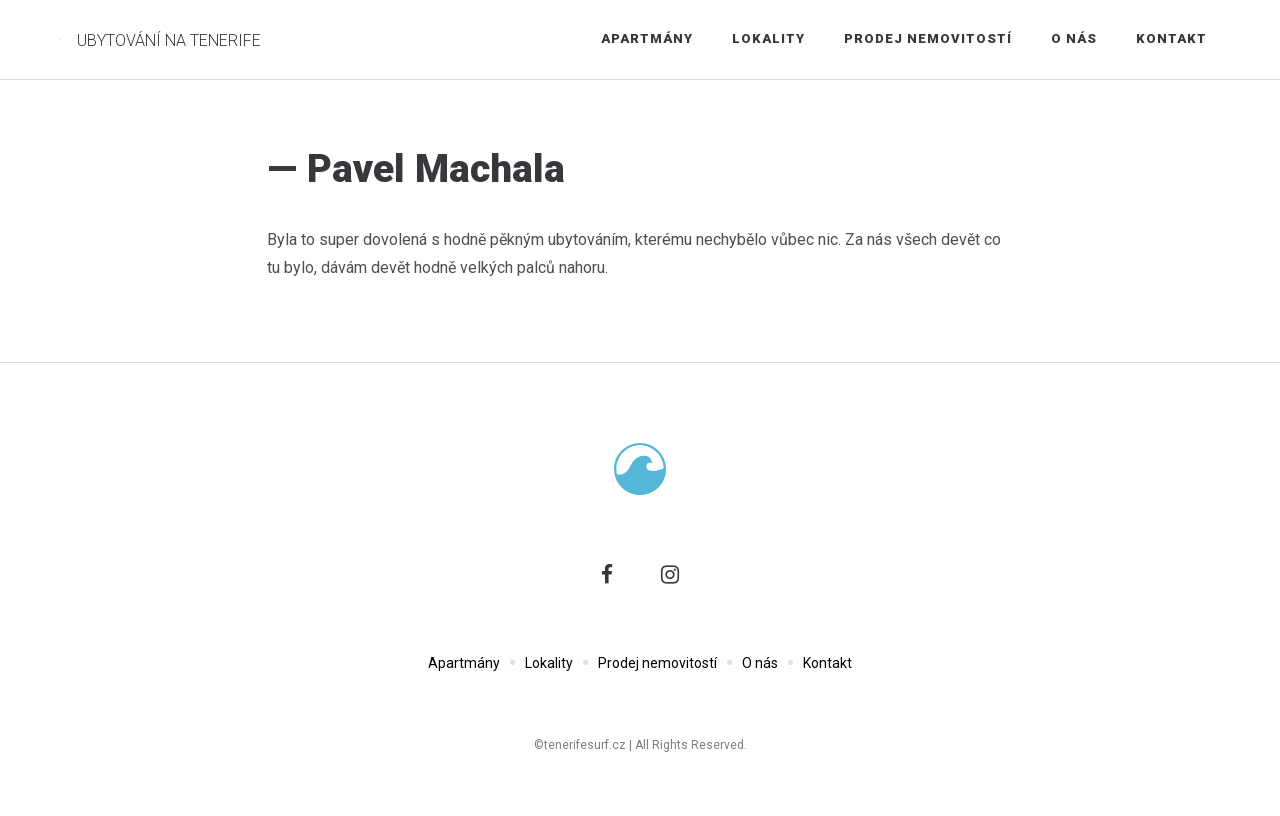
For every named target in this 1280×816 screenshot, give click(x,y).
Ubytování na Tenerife (169, 40)
